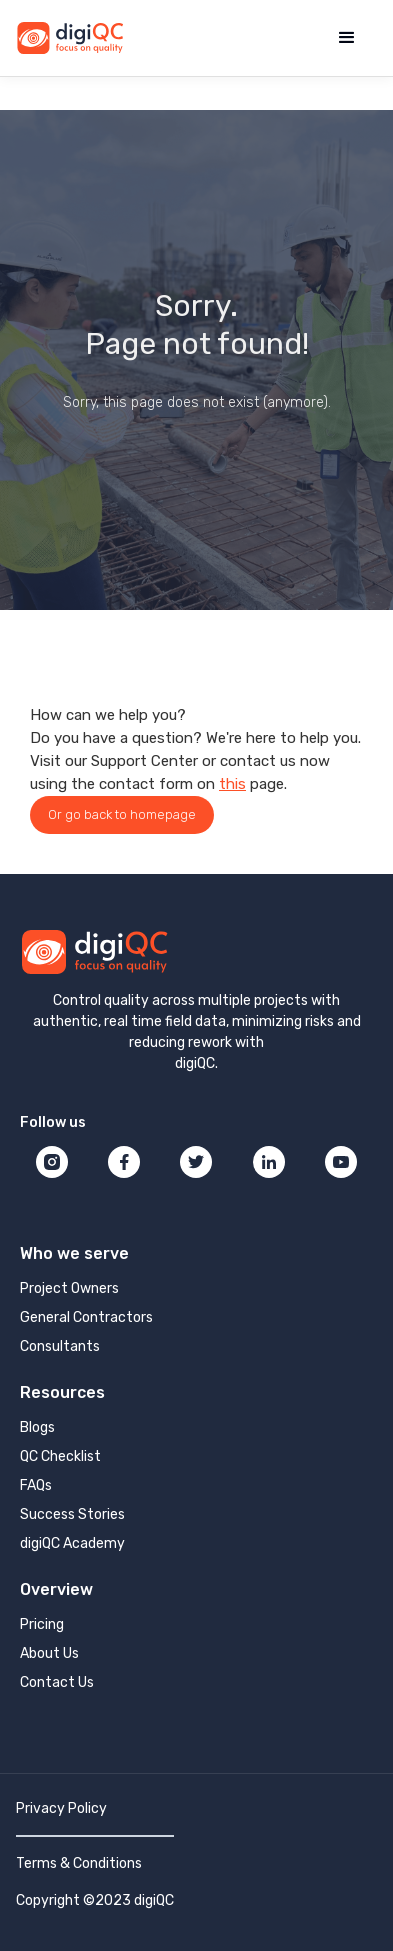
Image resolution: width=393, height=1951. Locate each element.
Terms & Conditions (79, 1863)
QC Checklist (60, 1456)
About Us (49, 1653)
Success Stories (72, 1514)
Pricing (42, 1624)
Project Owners (69, 1288)
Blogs (37, 1427)
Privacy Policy (61, 1808)
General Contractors (86, 1317)
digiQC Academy (72, 1543)
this (232, 784)
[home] (70, 38)
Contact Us (57, 1682)
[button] (347, 38)
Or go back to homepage (122, 814)
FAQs (36, 1485)
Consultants (60, 1346)
